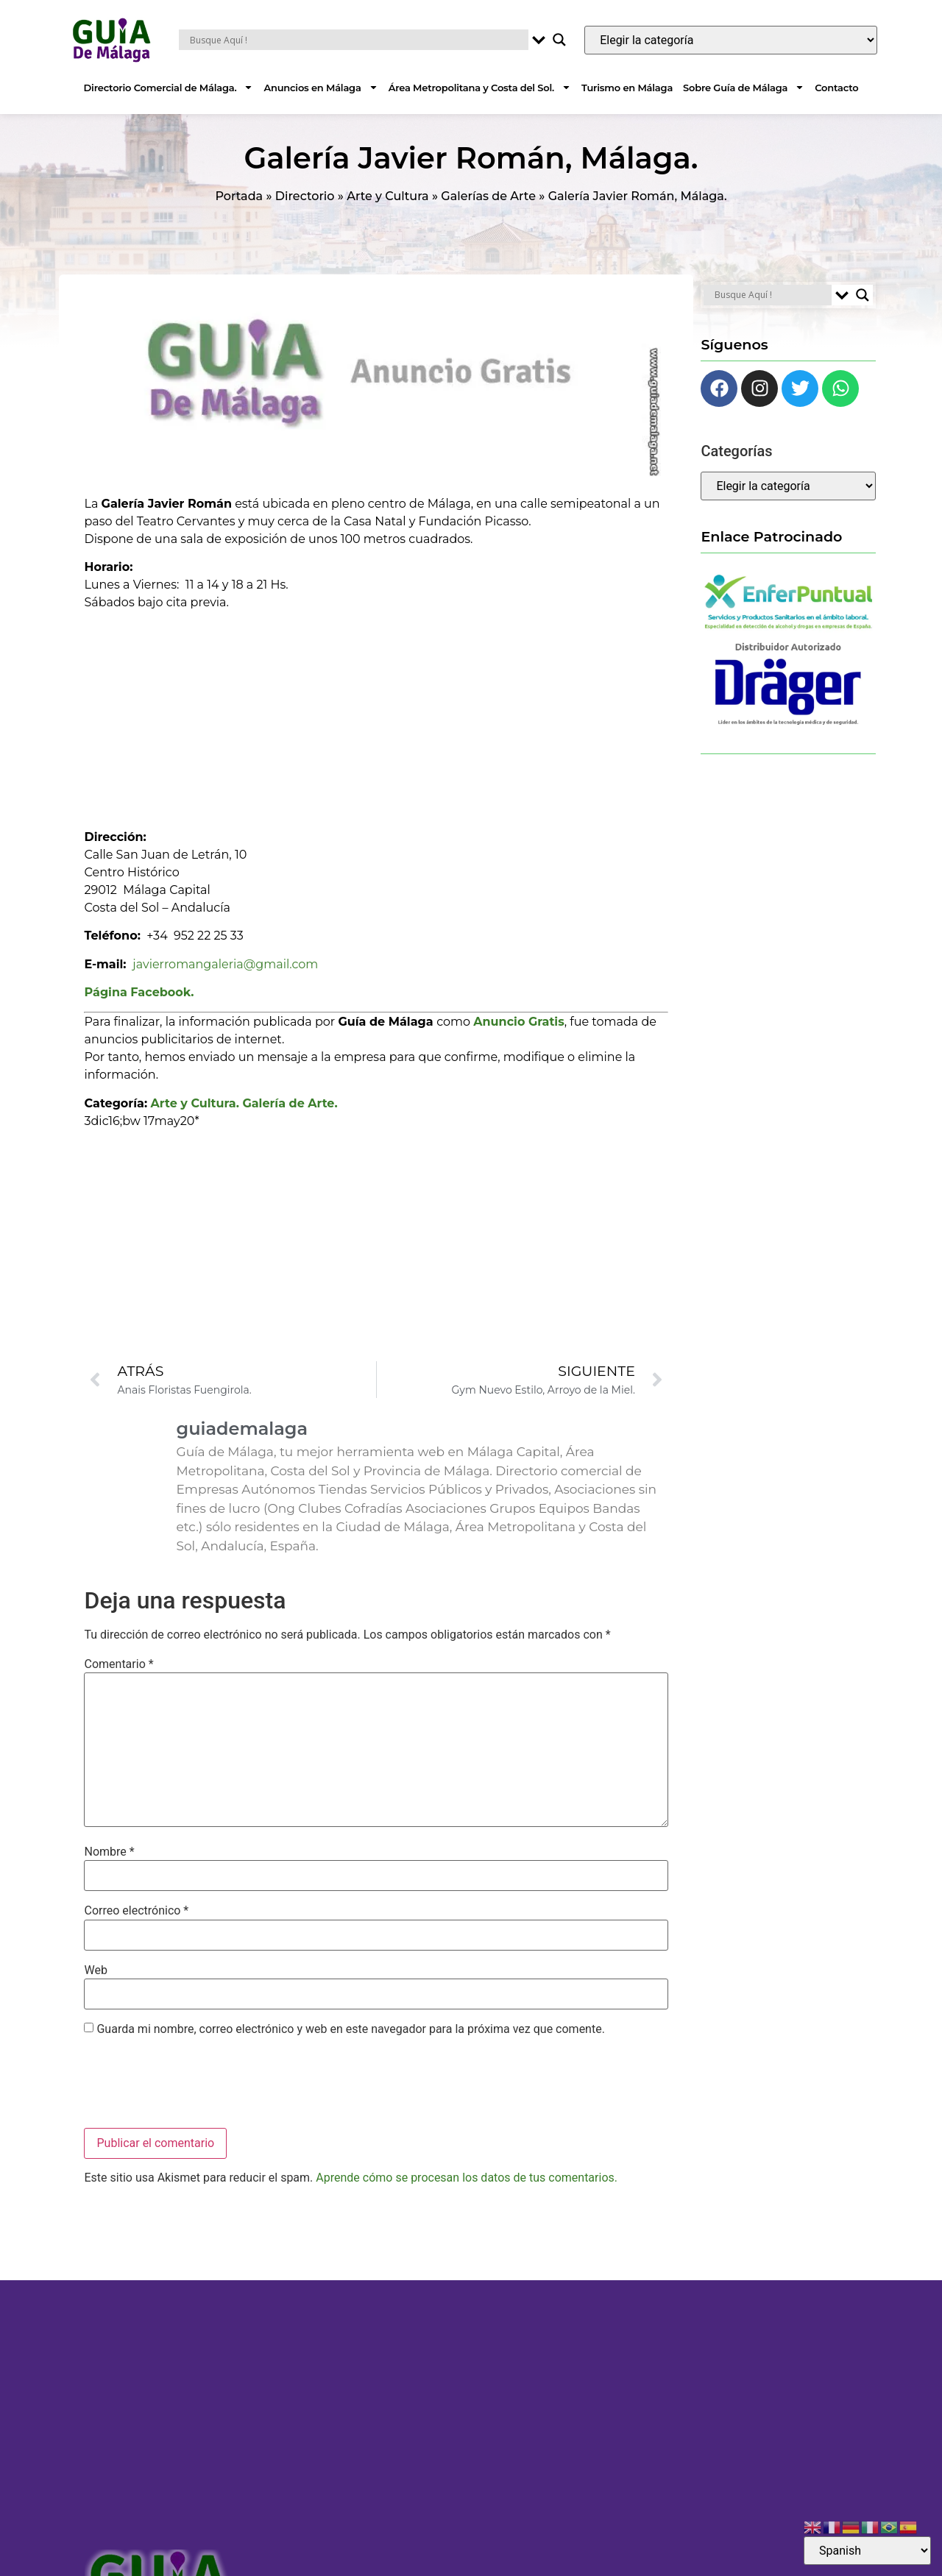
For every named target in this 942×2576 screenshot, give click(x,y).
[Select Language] (867, 2550)
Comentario (118, 1664)
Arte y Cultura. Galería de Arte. (244, 1103)
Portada (239, 196)
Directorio (305, 196)
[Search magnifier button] (559, 39)
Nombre (109, 1852)
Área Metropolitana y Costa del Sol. (480, 87)
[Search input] (357, 39)
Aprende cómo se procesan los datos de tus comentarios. (466, 2178)
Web (95, 1970)
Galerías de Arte (488, 196)
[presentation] (196, 2084)
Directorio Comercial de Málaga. (169, 87)
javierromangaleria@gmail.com (225, 964)
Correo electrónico (136, 1911)
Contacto (836, 87)
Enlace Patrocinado (771, 536)
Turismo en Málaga (627, 87)
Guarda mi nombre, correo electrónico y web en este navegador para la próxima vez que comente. (350, 2029)
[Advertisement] (376, 714)
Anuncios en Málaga (320, 87)
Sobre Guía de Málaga (743, 87)
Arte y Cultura (387, 196)
